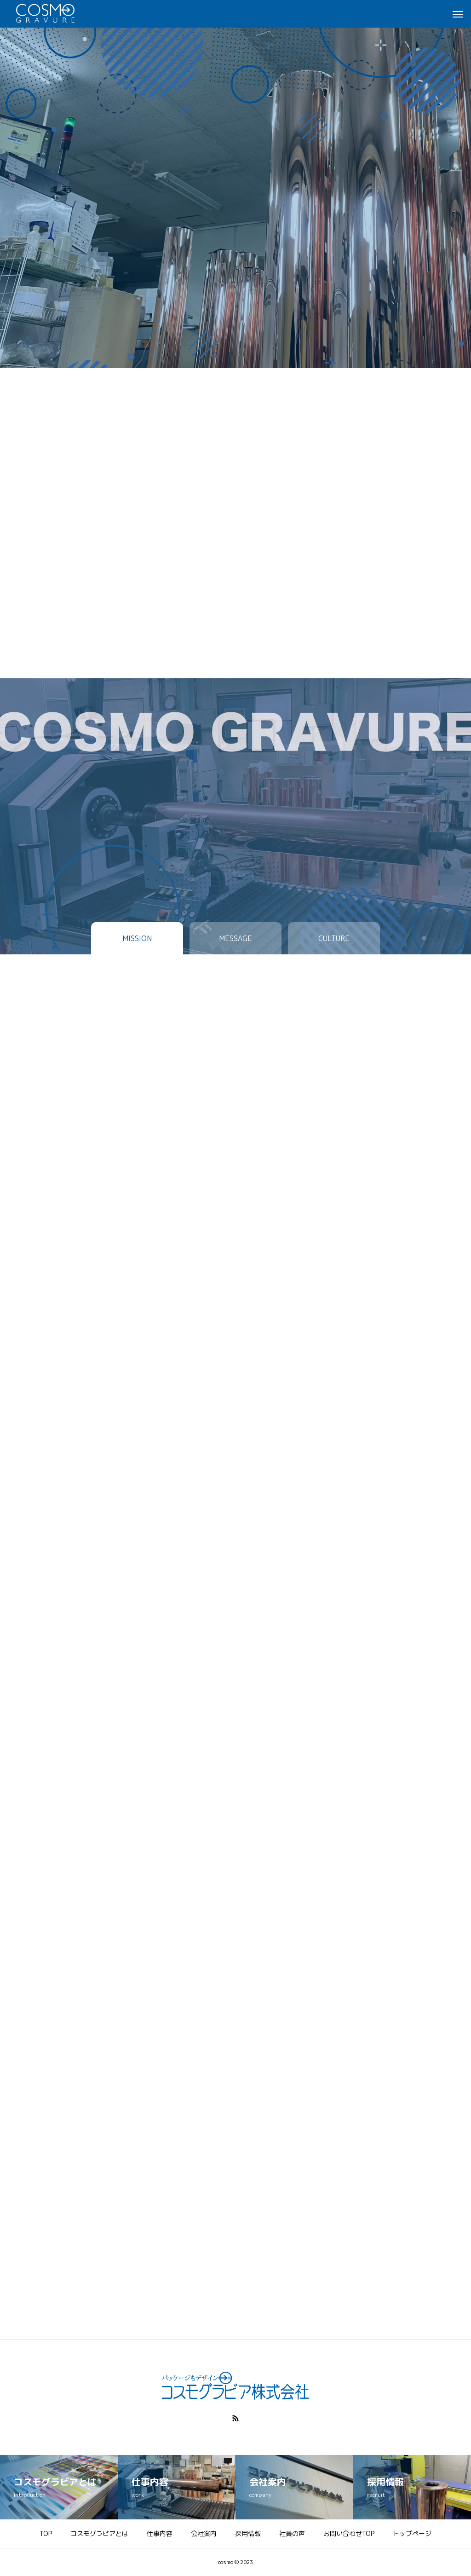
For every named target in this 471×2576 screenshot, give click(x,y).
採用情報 (248, 2533)
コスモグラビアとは (99, 2533)
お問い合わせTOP (348, 2533)
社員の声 (292, 2533)
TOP (46, 2533)
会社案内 (204, 2533)
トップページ (412, 2533)
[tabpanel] (235, 184)
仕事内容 (159, 2533)
